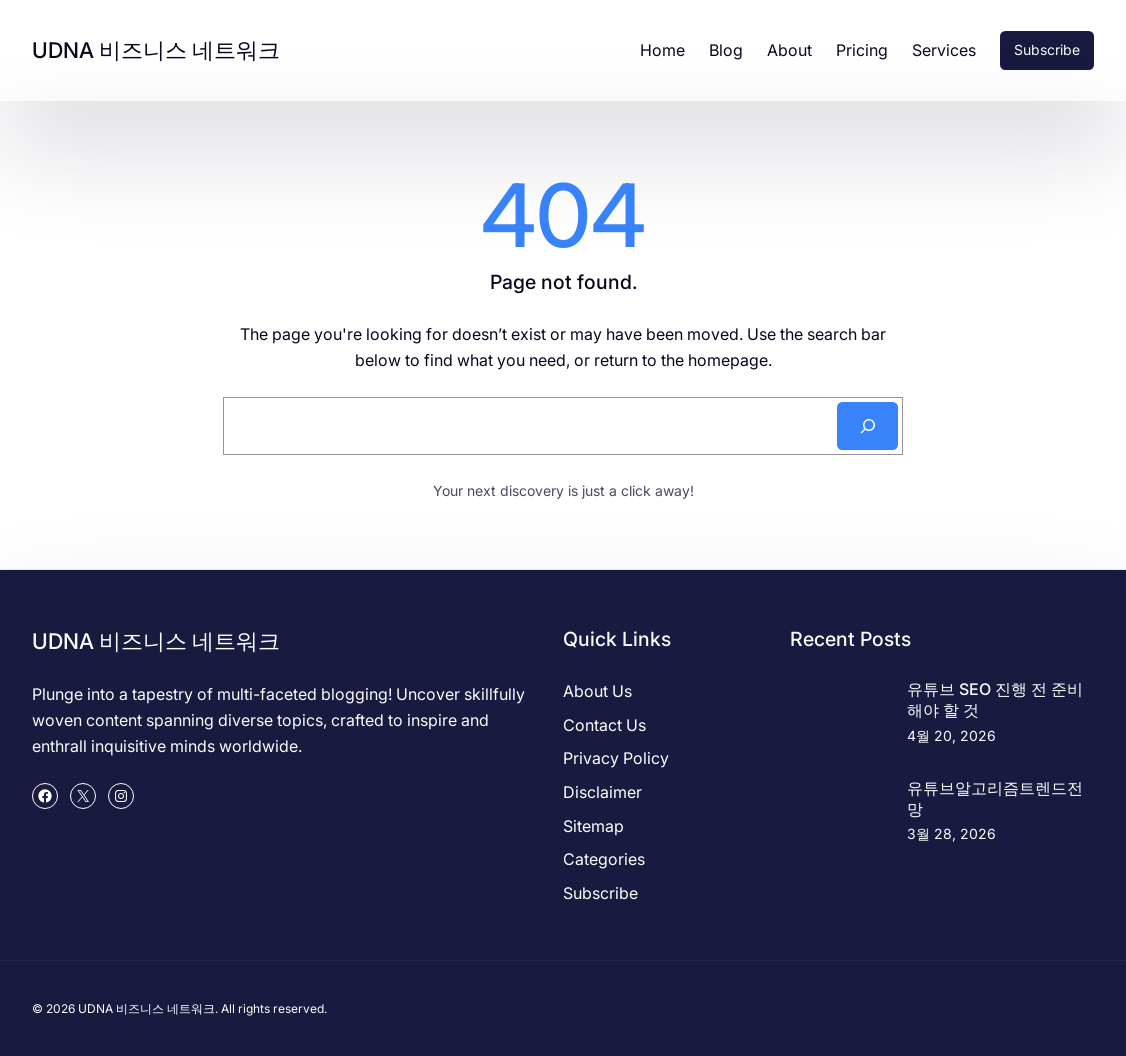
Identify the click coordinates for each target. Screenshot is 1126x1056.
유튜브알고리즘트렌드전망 (995, 798)
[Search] (867, 426)
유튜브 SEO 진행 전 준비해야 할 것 (995, 699)
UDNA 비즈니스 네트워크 (156, 50)
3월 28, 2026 (951, 833)
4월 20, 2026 (951, 735)
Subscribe (1047, 49)
